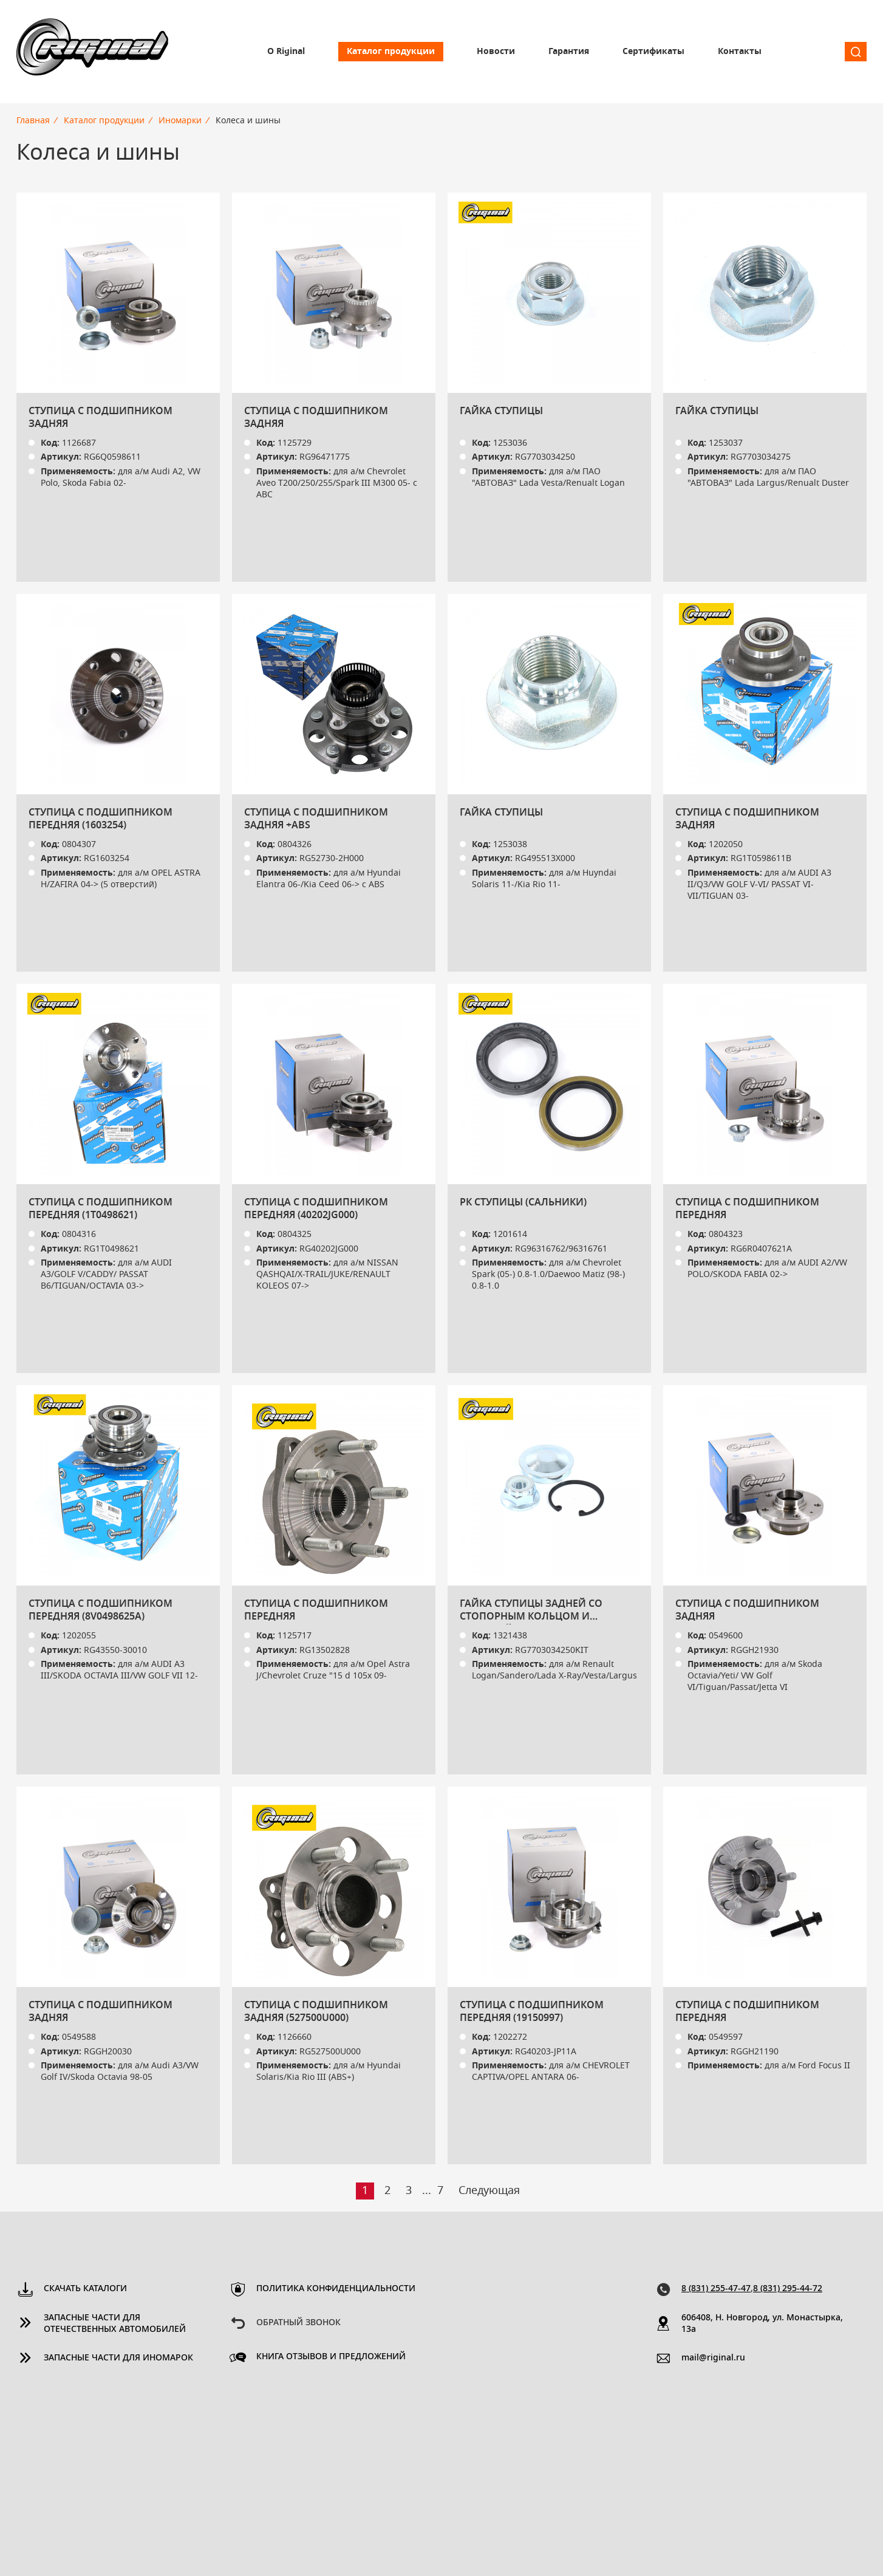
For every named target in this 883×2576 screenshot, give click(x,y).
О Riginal (286, 51)
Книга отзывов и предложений (331, 2357)
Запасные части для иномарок (118, 2358)
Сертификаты (653, 51)
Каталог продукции (391, 51)
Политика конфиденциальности (335, 2289)
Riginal (92, 51)
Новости (496, 51)
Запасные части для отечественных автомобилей (115, 2324)
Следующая (489, 2191)
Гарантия (568, 51)
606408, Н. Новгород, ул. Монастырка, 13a (762, 2324)
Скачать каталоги (85, 2289)
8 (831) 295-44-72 (787, 2289)
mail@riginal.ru (713, 2358)
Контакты (740, 51)
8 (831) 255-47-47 (716, 2289)
